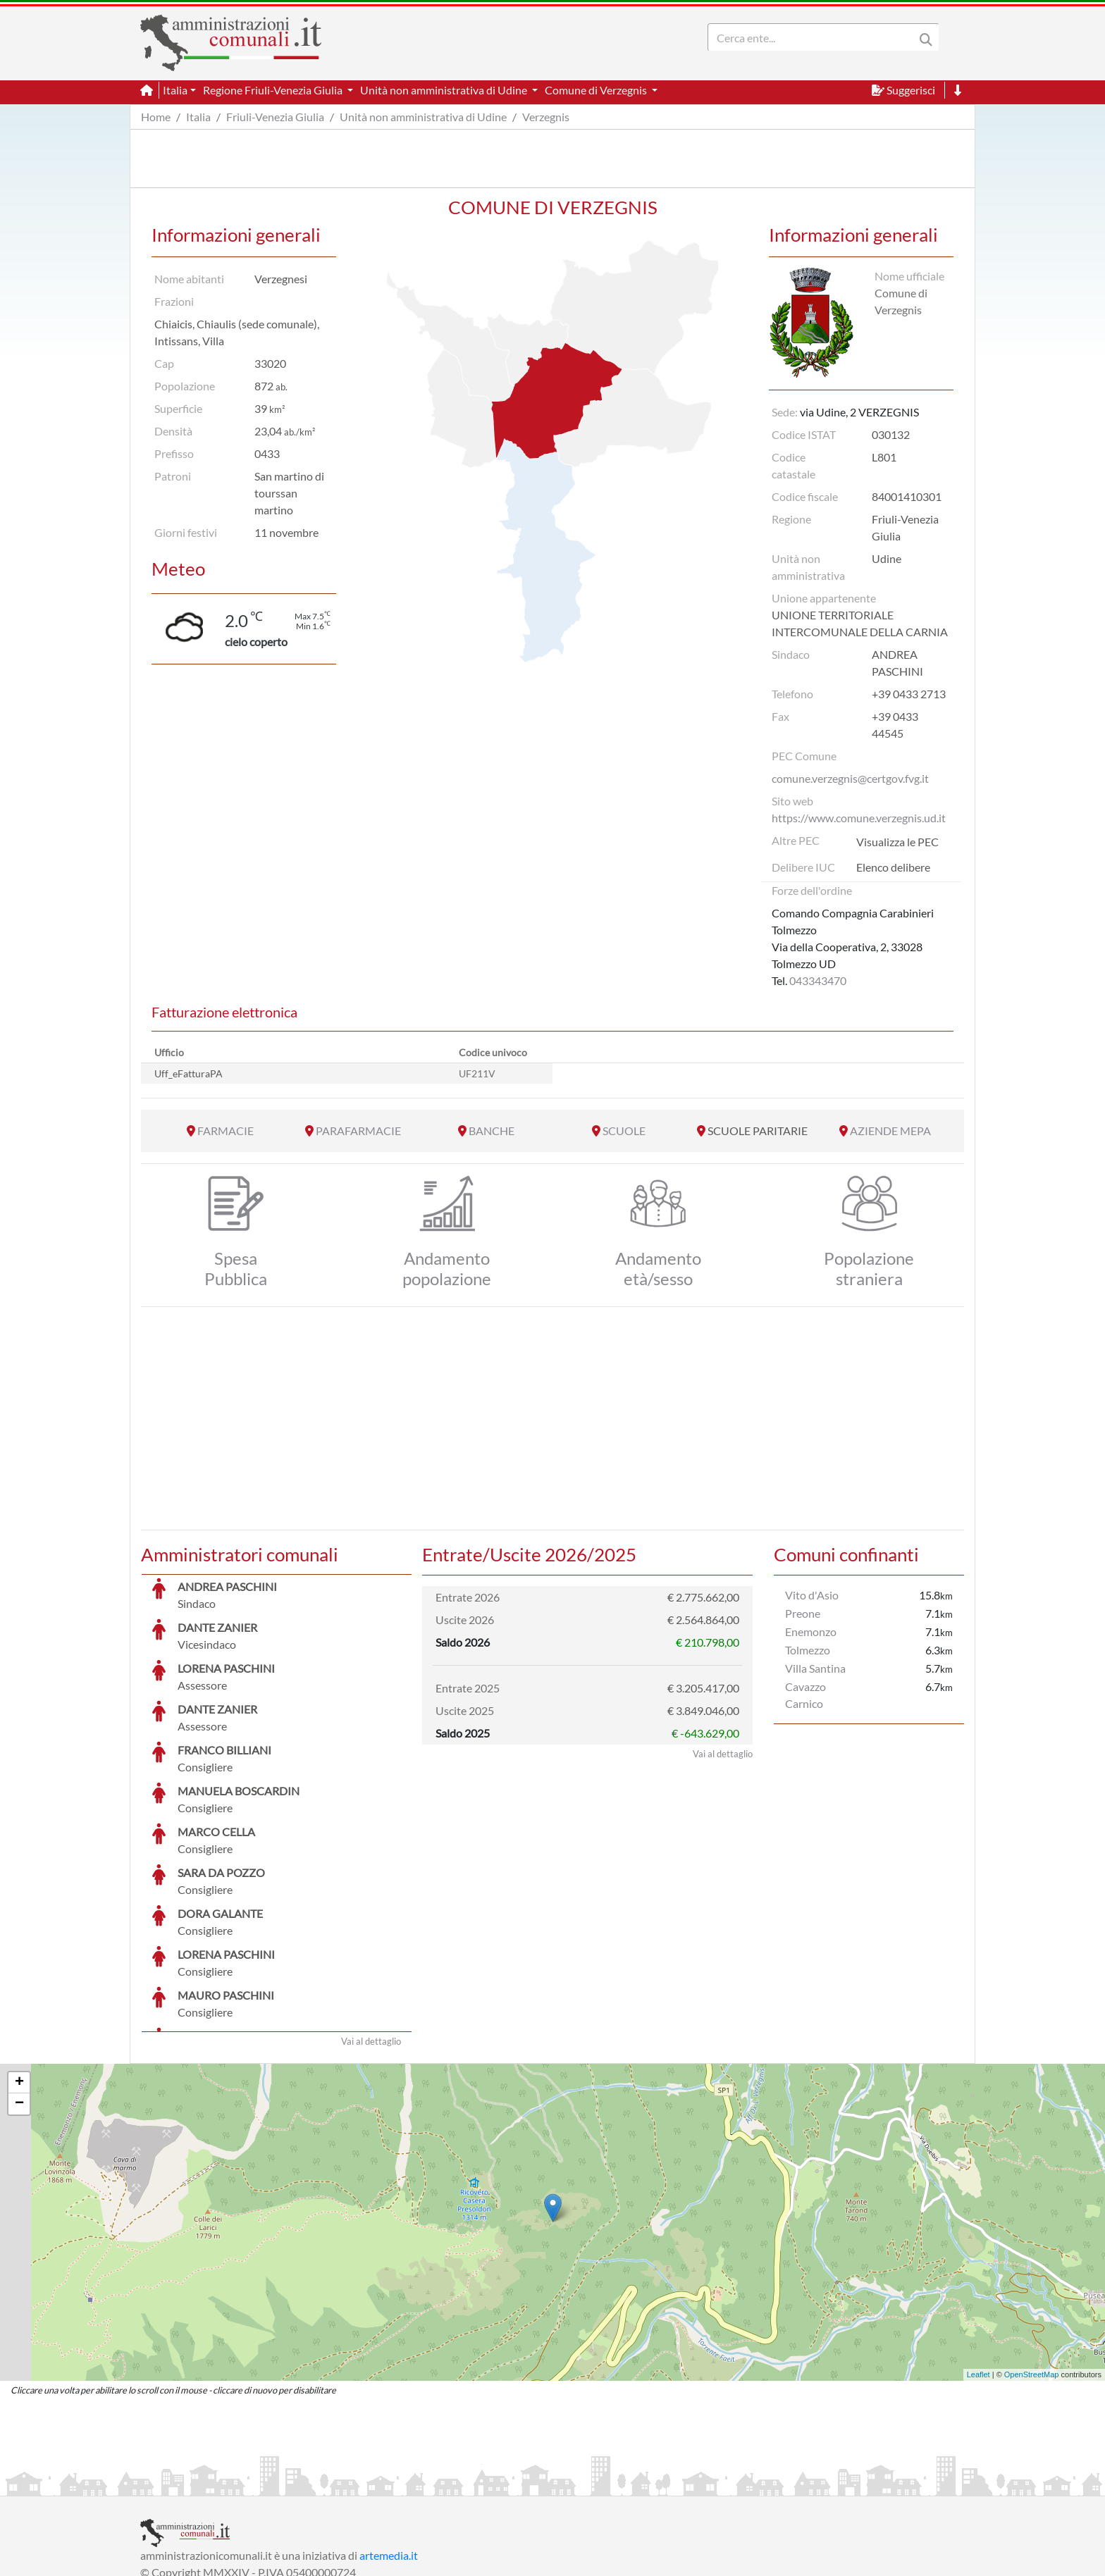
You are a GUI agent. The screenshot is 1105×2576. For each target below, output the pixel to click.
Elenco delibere (893, 867)
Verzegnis (545, 116)
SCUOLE (624, 1130)
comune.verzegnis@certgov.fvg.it (850, 778)
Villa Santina (815, 1668)
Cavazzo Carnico (805, 1695)
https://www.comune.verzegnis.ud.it (859, 817)
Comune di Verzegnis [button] (597, 90)
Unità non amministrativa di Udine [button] (444, 90)
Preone (802, 1613)
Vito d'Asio (812, 1595)
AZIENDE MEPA (890, 1130)
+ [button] (19, 1977)
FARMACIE (225, 1130)
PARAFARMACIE (358, 1130)
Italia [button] (175, 90)
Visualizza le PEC (897, 841)
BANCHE (491, 1130)
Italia (198, 116)
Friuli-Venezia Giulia (275, 116)
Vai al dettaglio (371, 1935)
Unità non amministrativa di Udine (423, 116)
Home (156, 116)
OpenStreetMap (1031, 2269)
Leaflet (978, 2269)
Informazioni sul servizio (199, 2483)
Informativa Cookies (418, 2483)
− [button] (19, 1998)
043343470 (817, 980)
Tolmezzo (807, 1650)
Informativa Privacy (313, 2483)
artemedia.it (388, 2449)
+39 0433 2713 (909, 693)
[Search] (814, 37)
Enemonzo (811, 1631)
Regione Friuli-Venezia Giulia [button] (274, 90)
